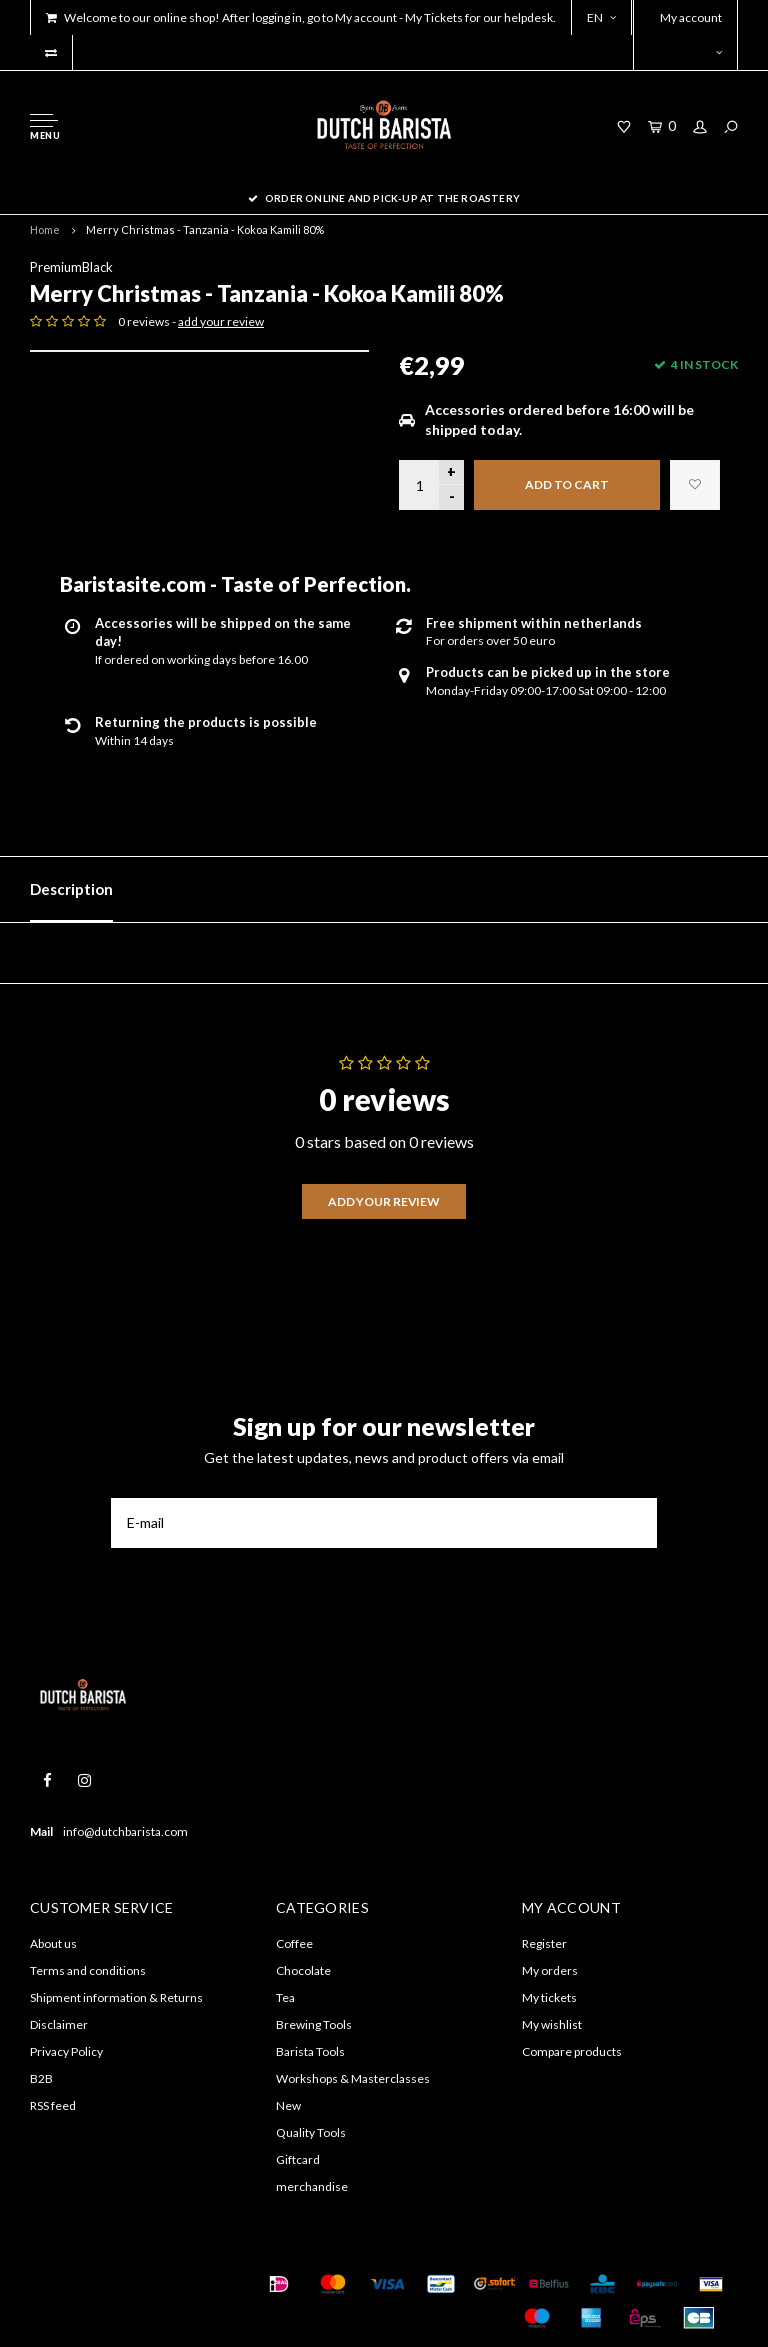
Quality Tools (311, 2132)
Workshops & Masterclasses (353, 2078)
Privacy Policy (66, 2051)
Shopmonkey (63, 2308)
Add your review (384, 1201)
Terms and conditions (88, 1970)
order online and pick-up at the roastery (384, 198)
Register (544, 1943)
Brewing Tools (314, 2024)
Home (45, 229)
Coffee (294, 1943)
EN (601, 17)
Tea (285, 1997)
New (288, 2105)
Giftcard (298, 2159)
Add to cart (567, 484)
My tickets (549, 1997)
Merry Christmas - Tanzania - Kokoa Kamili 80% (205, 229)
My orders (550, 1970)
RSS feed (53, 2105)
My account (691, 33)
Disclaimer (59, 2024)
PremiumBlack (71, 267)
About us (53, 1943)
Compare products (572, 2051)
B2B (41, 2078)
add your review (221, 321)
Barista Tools (310, 2051)
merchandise (312, 2186)
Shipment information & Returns (116, 1997)
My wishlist (552, 2024)
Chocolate (303, 1970)
